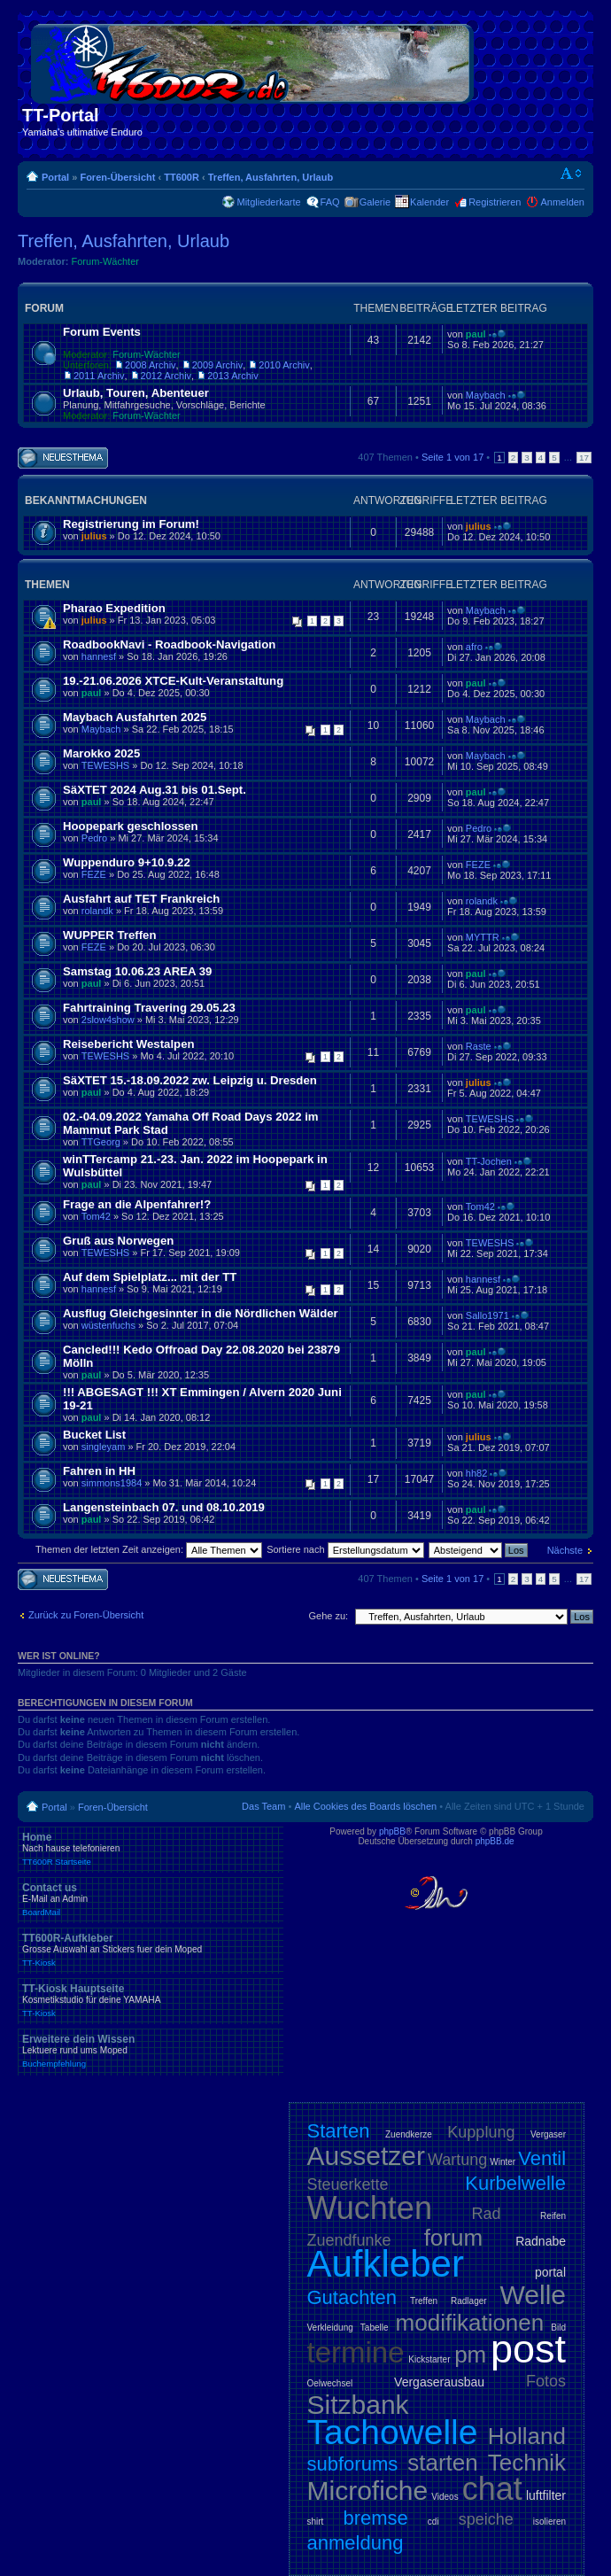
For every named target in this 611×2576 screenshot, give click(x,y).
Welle (533, 2294)
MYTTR (482, 937)
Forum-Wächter (105, 261)
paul (476, 334)
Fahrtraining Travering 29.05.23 (149, 1007)
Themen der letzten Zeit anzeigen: (148, 1549)
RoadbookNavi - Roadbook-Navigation (169, 644)
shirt (315, 2521)
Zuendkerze (408, 2134)
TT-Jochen (489, 1161)
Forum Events (102, 331)
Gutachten (352, 2297)
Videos (444, 2497)
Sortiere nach (345, 1549)
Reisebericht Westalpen (129, 1044)
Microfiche (368, 2490)
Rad (486, 2214)
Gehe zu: (328, 1615)
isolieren (549, 2521)
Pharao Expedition (114, 608)
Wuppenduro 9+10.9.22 (126, 862)
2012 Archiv (166, 375)
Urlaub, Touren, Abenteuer (136, 393)
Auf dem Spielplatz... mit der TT (149, 1277)
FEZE (93, 874)
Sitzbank (358, 2404)
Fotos (546, 2381)
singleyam (103, 1446)
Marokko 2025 (101, 753)
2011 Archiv (98, 375)
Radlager (469, 2301)
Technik (527, 2462)
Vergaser (548, 2134)
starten (442, 2462)
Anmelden (562, 202)
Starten (338, 2131)
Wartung (457, 2160)
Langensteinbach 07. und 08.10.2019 (164, 1507)
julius (94, 536)
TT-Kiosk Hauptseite (150, 2000)
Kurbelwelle (515, 2183)
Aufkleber (385, 2264)
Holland (527, 2436)
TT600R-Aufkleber (150, 1949)
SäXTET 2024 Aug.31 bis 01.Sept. (154, 789)
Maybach (486, 395)
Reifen (553, 2216)
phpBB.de (495, 1841)
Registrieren (494, 202)
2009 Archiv (217, 365)
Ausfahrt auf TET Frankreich (141, 898)
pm (470, 2354)
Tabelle (374, 2327)
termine (356, 2352)
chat (492, 2489)
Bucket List (94, 1434)
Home (150, 1848)
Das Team (263, 1806)
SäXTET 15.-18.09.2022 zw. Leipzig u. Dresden (190, 1080)
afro (474, 646)
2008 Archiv (150, 365)
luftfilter (546, 2495)
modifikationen (470, 2322)
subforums (352, 2464)
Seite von (452, 457)
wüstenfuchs (108, 1325)
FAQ (330, 202)
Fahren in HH (99, 1471)
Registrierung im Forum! (131, 524)
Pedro (94, 838)
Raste (478, 1046)
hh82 (476, 1473)
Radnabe (540, 2241)
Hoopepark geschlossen (130, 826)
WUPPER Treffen (110, 935)
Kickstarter (429, 2359)
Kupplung (480, 2132)
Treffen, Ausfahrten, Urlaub (270, 177)
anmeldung (355, 2543)
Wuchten (369, 2208)
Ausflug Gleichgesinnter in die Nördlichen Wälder (200, 1313)
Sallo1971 (487, 1315)
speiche (486, 2519)
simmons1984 (111, 1483)
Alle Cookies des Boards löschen (365, 1806)
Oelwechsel (330, 2383)
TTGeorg (100, 1142)
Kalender (429, 202)
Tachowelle (392, 2432)
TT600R (181, 177)
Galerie (375, 202)
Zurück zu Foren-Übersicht (85, 1615)
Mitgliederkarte (268, 202)
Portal (55, 177)
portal (550, 2272)
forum (453, 2237)
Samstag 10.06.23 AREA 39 (137, 971)
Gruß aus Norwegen (118, 1240)
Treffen (423, 2301)
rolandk (97, 910)
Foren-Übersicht (117, 177)
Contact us (150, 1899)
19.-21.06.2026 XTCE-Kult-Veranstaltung (173, 680)
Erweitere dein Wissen (150, 2050)
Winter (502, 2162)
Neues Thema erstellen (63, 458)
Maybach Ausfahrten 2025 (134, 717)
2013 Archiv (232, 375)
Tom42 (96, 1216)
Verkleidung (330, 2327)
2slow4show (108, 1019)
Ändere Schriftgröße (571, 174)
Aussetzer (366, 2155)
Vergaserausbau (439, 2382)
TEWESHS (105, 765)
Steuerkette (348, 2184)
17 (584, 457)
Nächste (565, 1550)
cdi (433, 2521)
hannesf (98, 656)
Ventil (542, 2158)
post (528, 2348)
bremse (375, 2518)
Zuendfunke (349, 2240)
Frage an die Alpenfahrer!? (137, 1204)
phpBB (392, 1831)
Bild (558, 2327)
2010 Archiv (284, 365)
